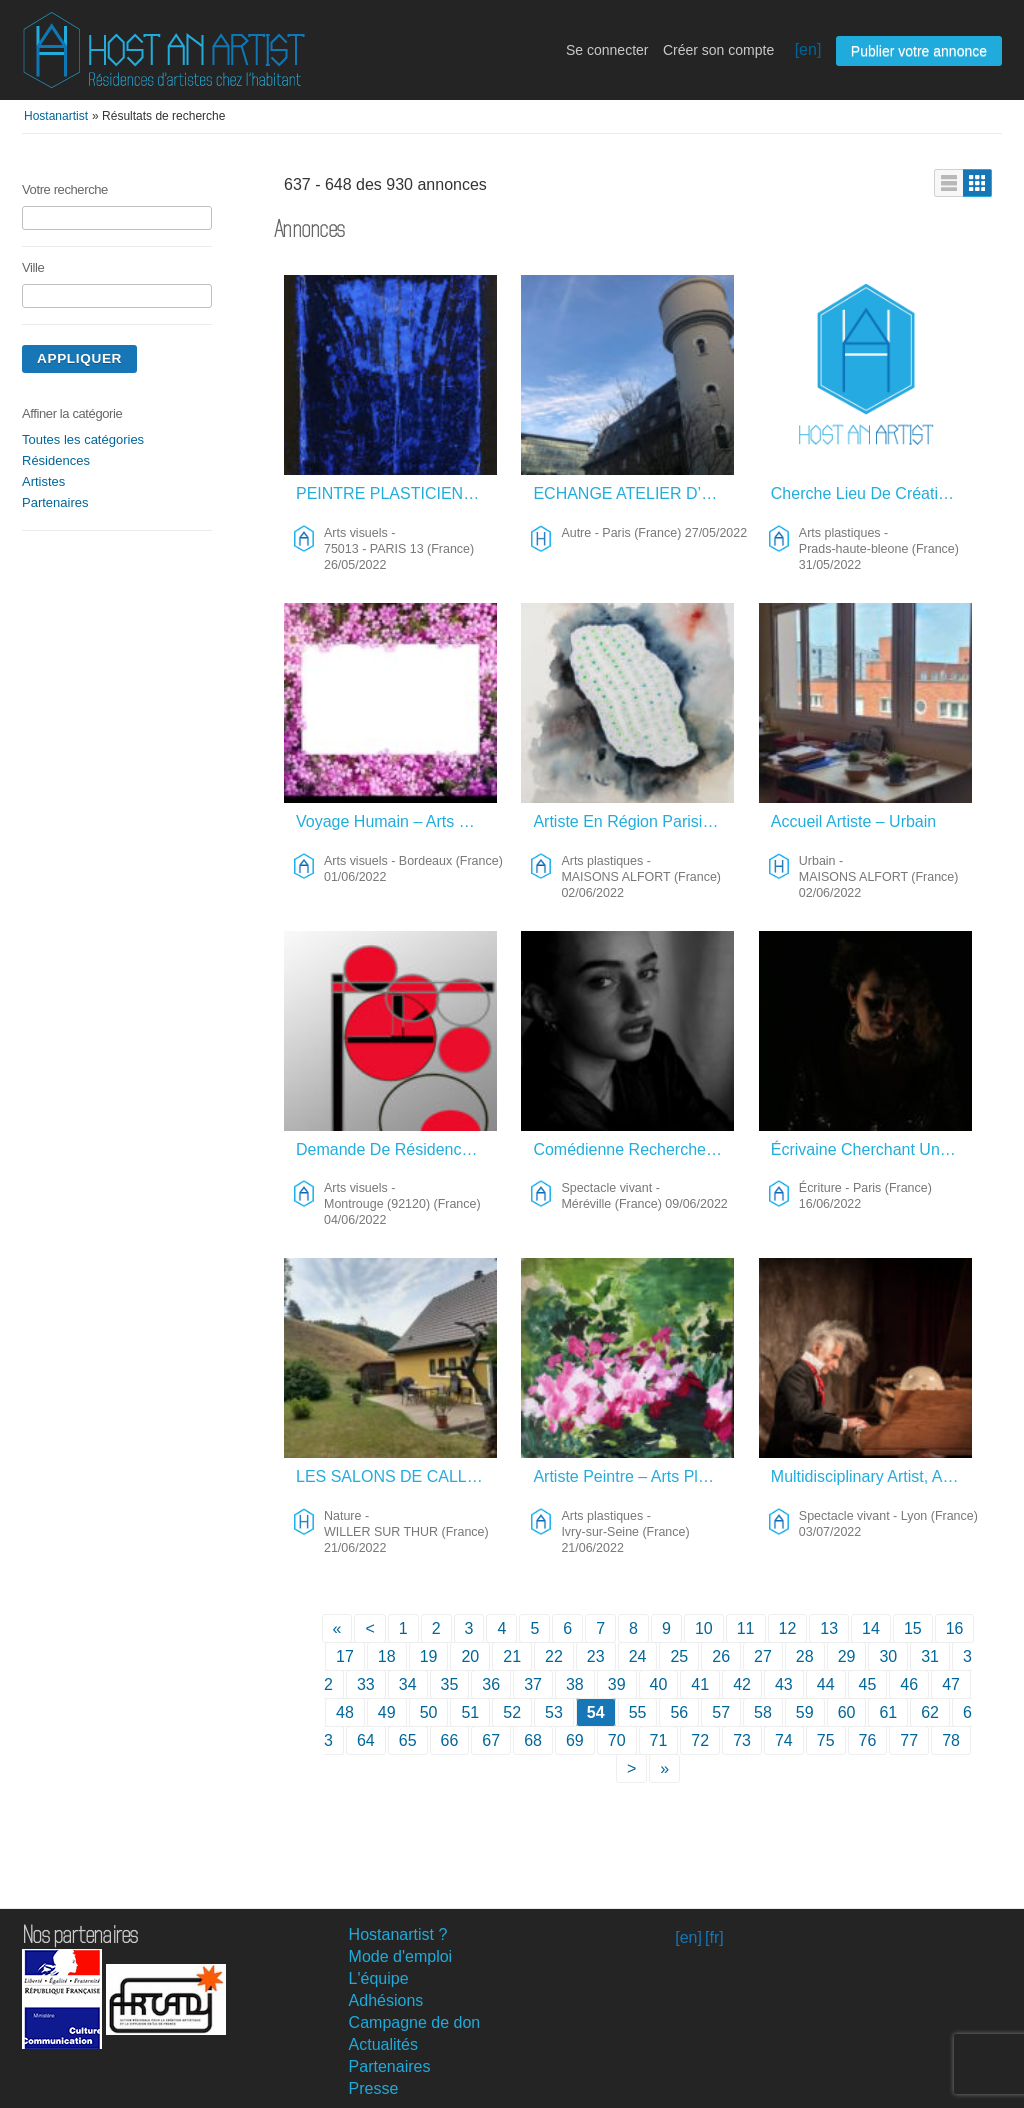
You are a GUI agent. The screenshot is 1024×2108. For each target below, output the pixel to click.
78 (951, 1740)
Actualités (383, 2044)
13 (829, 1628)
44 (826, 1684)
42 (742, 1684)
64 (366, 1740)
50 (429, 1712)
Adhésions (386, 2000)
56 (679, 1712)
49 (387, 1712)
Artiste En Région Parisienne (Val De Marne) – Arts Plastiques (633, 821)
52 (512, 1712)
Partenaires (55, 502)
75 (826, 1740)
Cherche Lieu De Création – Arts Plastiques (871, 493)
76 (868, 1740)
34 (408, 1684)
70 (617, 1740)
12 (788, 1628)
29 (847, 1656)
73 (742, 1740)
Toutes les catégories (83, 439)
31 (930, 1656)
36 (491, 1684)
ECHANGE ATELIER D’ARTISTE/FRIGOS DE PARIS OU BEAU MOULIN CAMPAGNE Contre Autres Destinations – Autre (633, 493)
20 (470, 1656)
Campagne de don (415, 2022)
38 (575, 1684)
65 (408, 1740)
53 (554, 1712)
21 (512, 1656)
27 (763, 1656)
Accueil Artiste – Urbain (853, 821)
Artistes (43, 481)
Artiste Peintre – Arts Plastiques (633, 1476)
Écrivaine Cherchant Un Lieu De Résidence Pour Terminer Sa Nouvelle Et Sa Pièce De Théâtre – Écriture (871, 1149)
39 (617, 1684)
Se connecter (607, 50)
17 (345, 1656)
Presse (374, 2088)
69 (575, 1740)
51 (470, 1712)
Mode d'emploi (401, 1956)
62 (930, 1712)
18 (387, 1656)
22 (554, 1656)
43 (784, 1684)
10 (704, 1628)
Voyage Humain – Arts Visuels (396, 821)
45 (868, 1684)
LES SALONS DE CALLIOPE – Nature (396, 1476)
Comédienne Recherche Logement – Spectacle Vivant (633, 1149)
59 (805, 1712)
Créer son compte (718, 50)
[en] (808, 49)
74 (784, 1740)
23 (596, 1656)
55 (638, 1712)
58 (763, 1712)
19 (429, 1656)
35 (450, 1684)
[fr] (714, 1937)
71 (659, 1740)
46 (909, 1684)
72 (700, 1740)
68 (533, 1740)
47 (951, 1684)
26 (721, 1656)
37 (533, 1684)
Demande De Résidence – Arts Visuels (396, 1149)
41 (700, 1684)
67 (491, 1740)
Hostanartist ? (398, 1934)
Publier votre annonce (919, 51)
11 (746, 1628)
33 (366, 1684)
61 (888, 1712)
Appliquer (79, 358)
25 (679, 1656)
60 (847, 1712)
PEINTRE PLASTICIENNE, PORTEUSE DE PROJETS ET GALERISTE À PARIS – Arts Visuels (396, 493)
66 (450, 1740)
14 (871, 1628)
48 (345, 1712)
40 (659, 1684)
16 (955, 1628)
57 (721, 1712)
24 (638, 1656)
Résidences (56, 460)
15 (913, 1628)
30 (888, 1656)
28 (805, 1656)
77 (909, 1740)
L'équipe (379, 1978)
